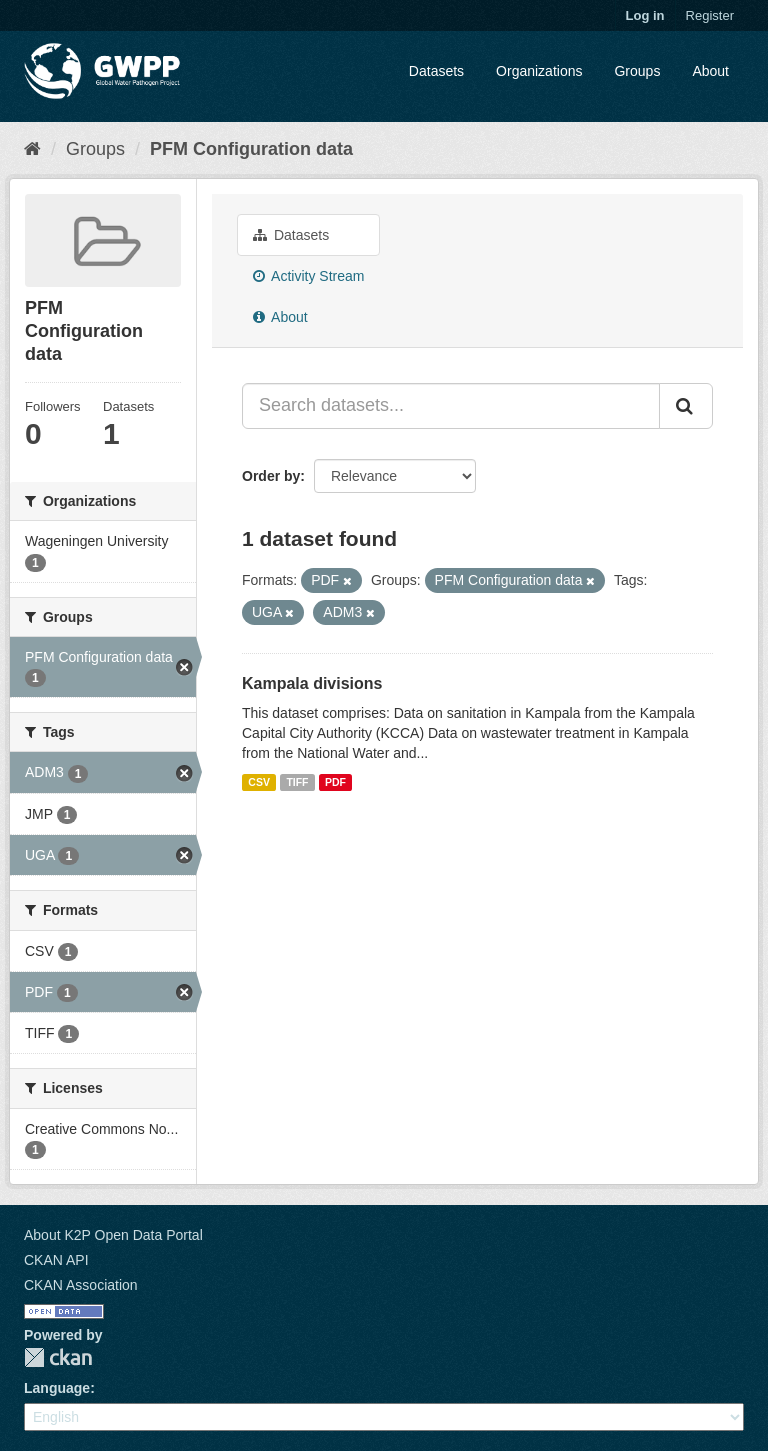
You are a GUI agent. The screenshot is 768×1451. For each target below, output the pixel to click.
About (710, 71)
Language (57, 1388)
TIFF (297, 782)
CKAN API (56, 1260)
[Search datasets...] (451, 406)
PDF (335, 782)
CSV (259, 782)
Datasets (436, 71)
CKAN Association (81, 1285)
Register (710, 15)
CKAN (58, 1357)
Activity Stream (308, 276)
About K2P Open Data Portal (113, 1235)
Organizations (539, 71)
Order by (271, 476)
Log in (645, 15)
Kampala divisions (312, 683)
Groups (637, 71)
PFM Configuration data (251, 149)
